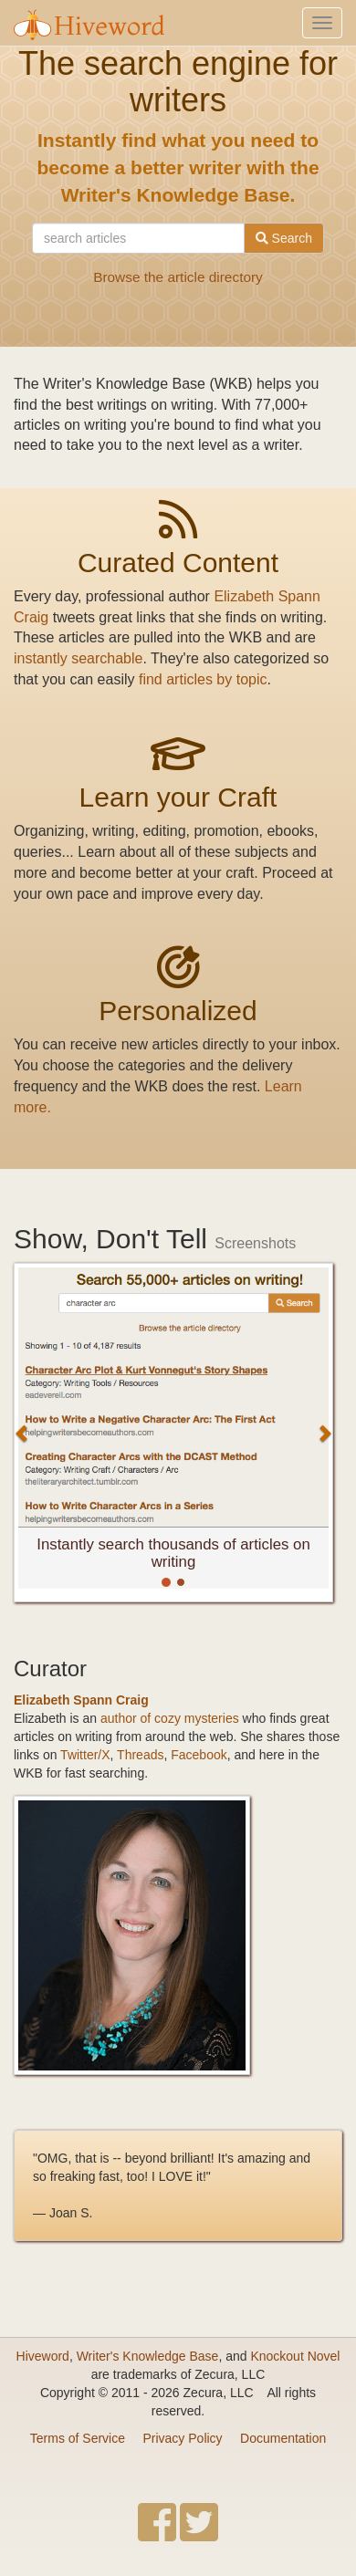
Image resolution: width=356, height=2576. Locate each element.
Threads (140, 1754)
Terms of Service (77, 2438)
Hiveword (42, 2356)
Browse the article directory (178, 277)
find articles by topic (203, 679)
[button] (22, 1432)
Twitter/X (85, 1754)
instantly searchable (78, 658)
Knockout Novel (295, 2356)
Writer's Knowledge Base (148, 2356)
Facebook (198, 1754)
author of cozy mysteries (169, 1718)
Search (284, 238)
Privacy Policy (182, 2438)
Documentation (283, 2438)
